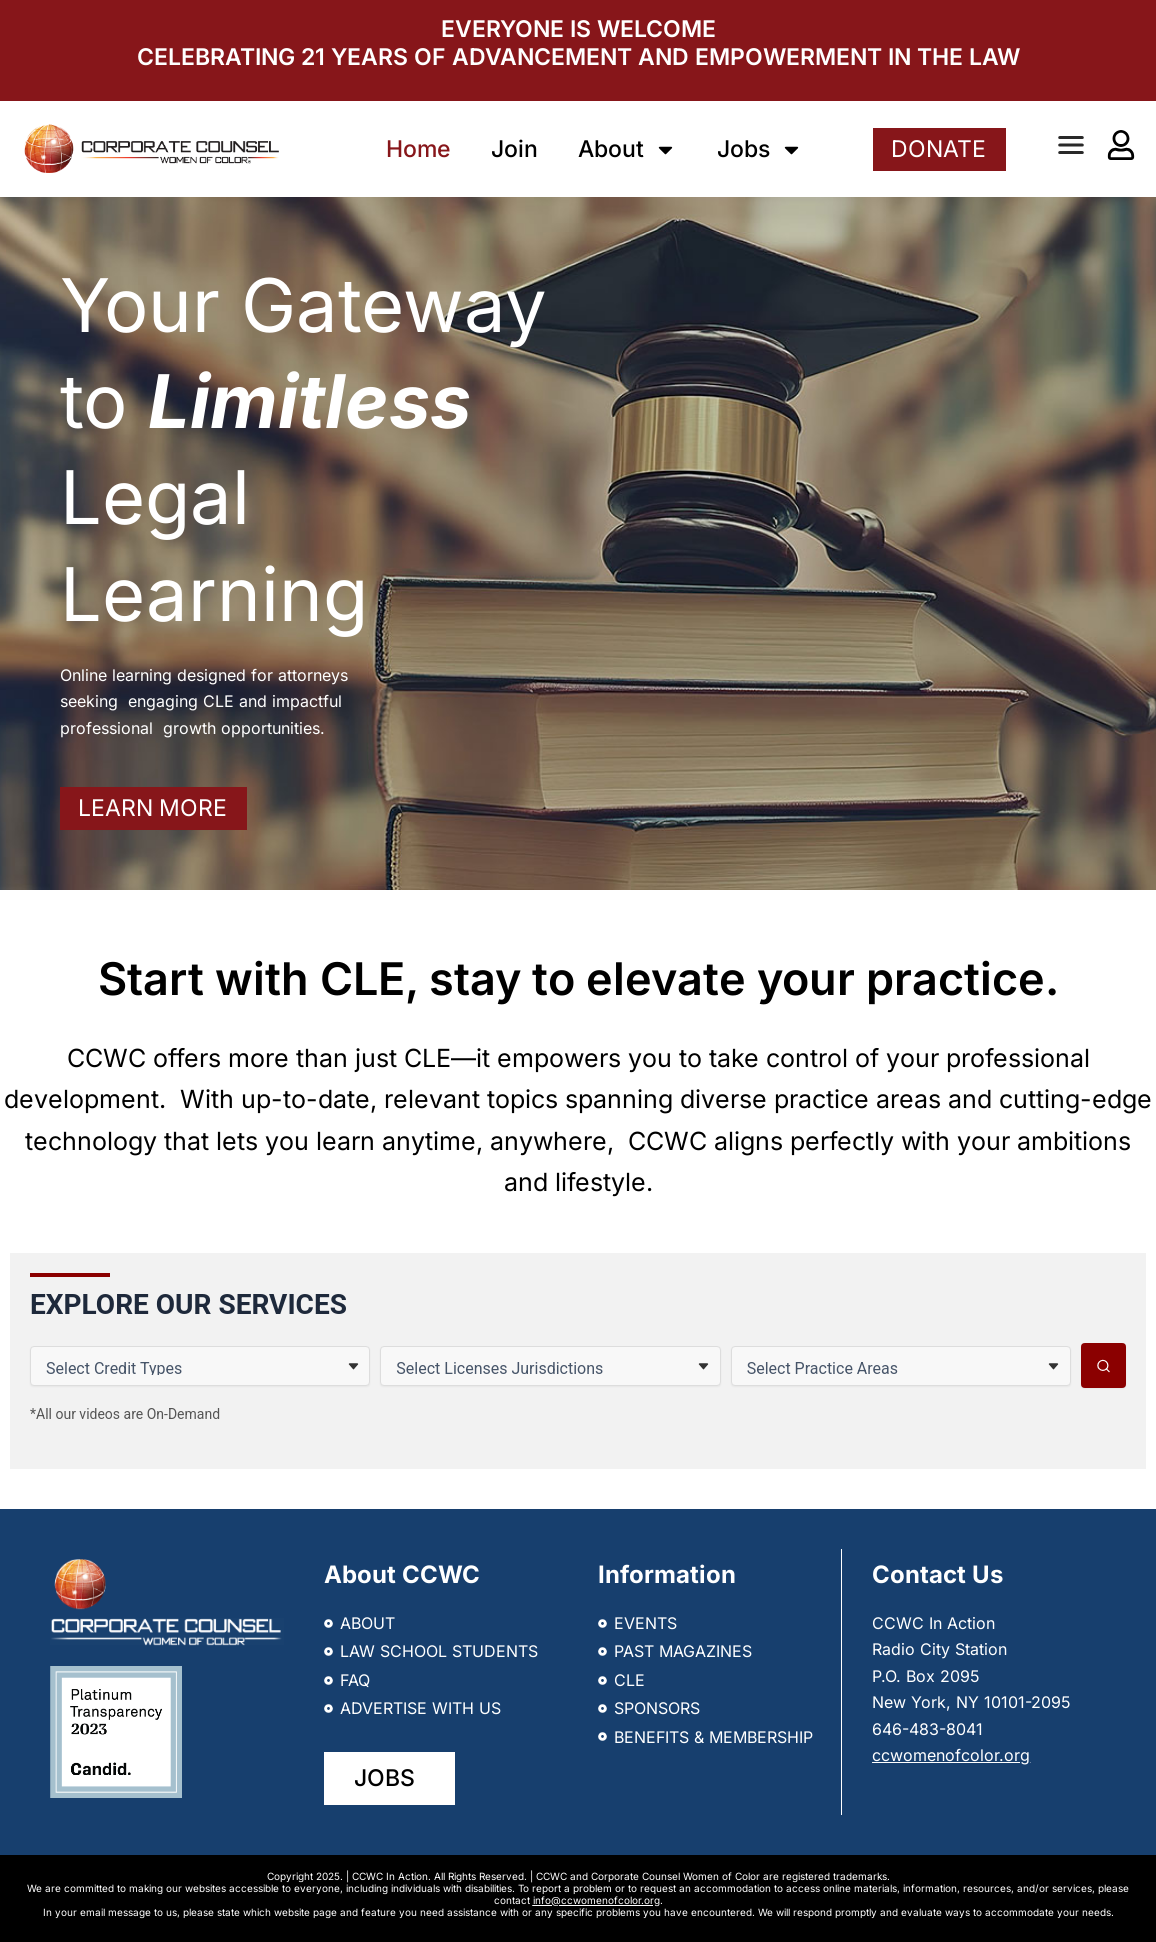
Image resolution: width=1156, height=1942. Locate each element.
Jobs (760, 149)
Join (514, 149)
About (627, 149)
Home (418, 149)
